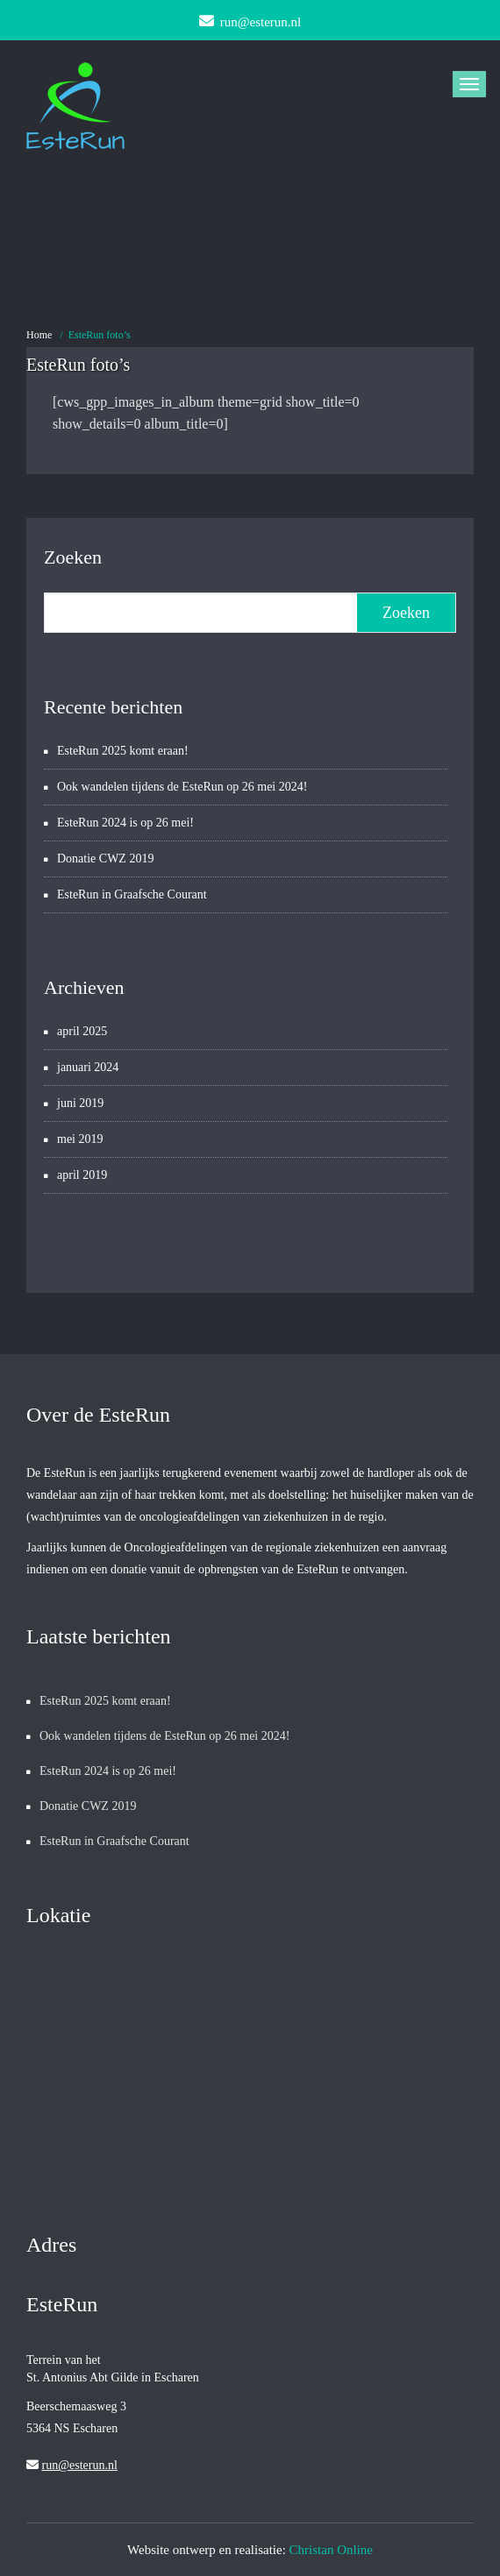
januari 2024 (87, 1067)
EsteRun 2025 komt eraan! (123, 750)
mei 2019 (80, 1139)
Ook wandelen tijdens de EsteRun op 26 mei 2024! (182, 786)
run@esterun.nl (80, 2465)
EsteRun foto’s (99, 335)
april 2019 (82, 1175)
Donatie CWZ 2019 (105, 858)
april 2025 (82, 1031)
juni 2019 (80, 1103)
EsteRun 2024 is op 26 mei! (125, 822)
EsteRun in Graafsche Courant (132, 894)
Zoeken (73, 557)
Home (39, 335)
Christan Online (331, 2550)
